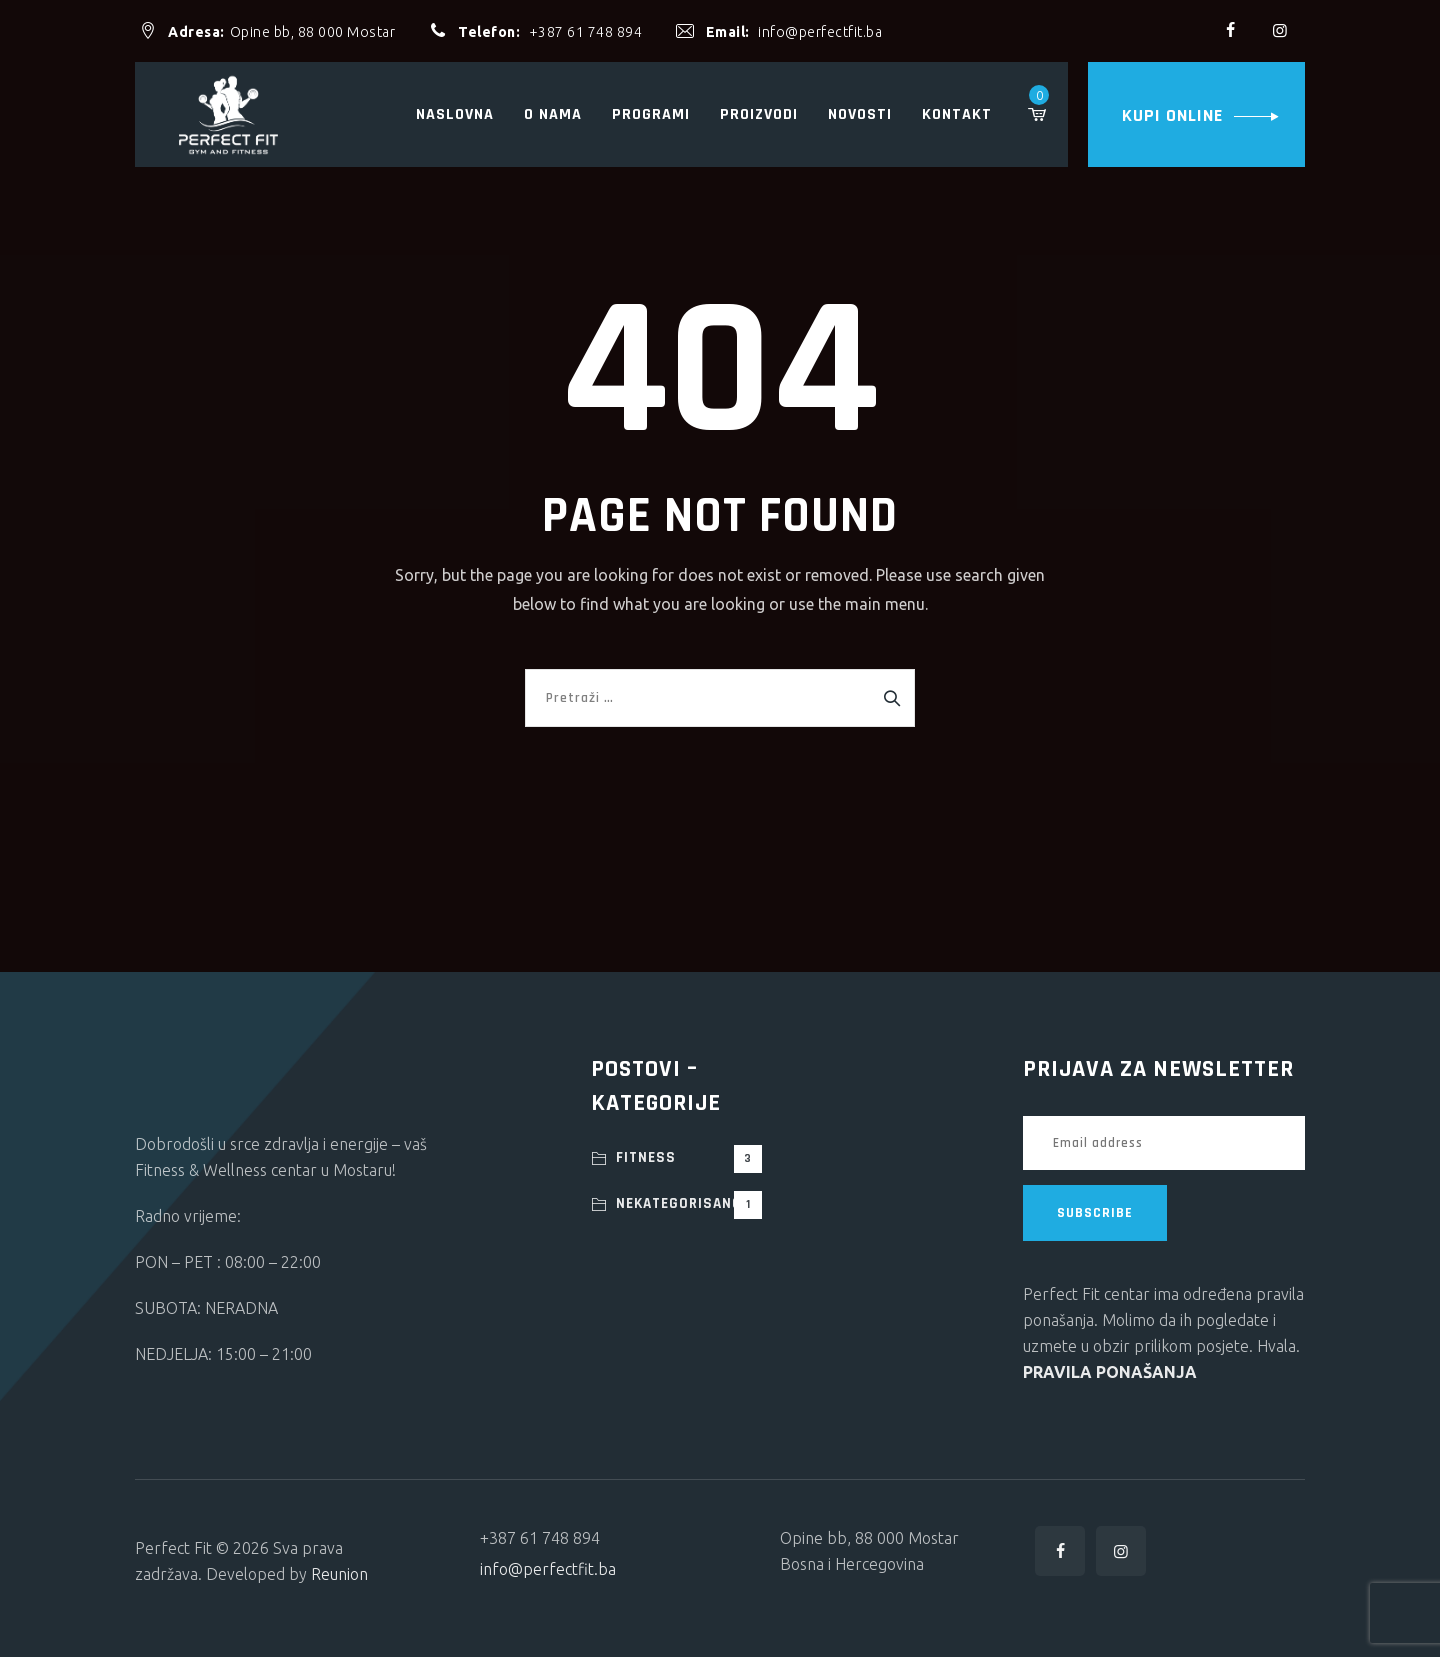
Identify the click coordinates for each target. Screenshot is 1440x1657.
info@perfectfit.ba (820, 32)
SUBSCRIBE (1095, 1213)
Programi (651, 114)
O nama (553, 114)
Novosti (860, 114)
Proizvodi (759, 114)
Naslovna (455, 114)
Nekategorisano (689, 1205)
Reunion (339, 1574)
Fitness (689, 1159)
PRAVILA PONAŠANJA (1110, 1372)
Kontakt (957, 114)
